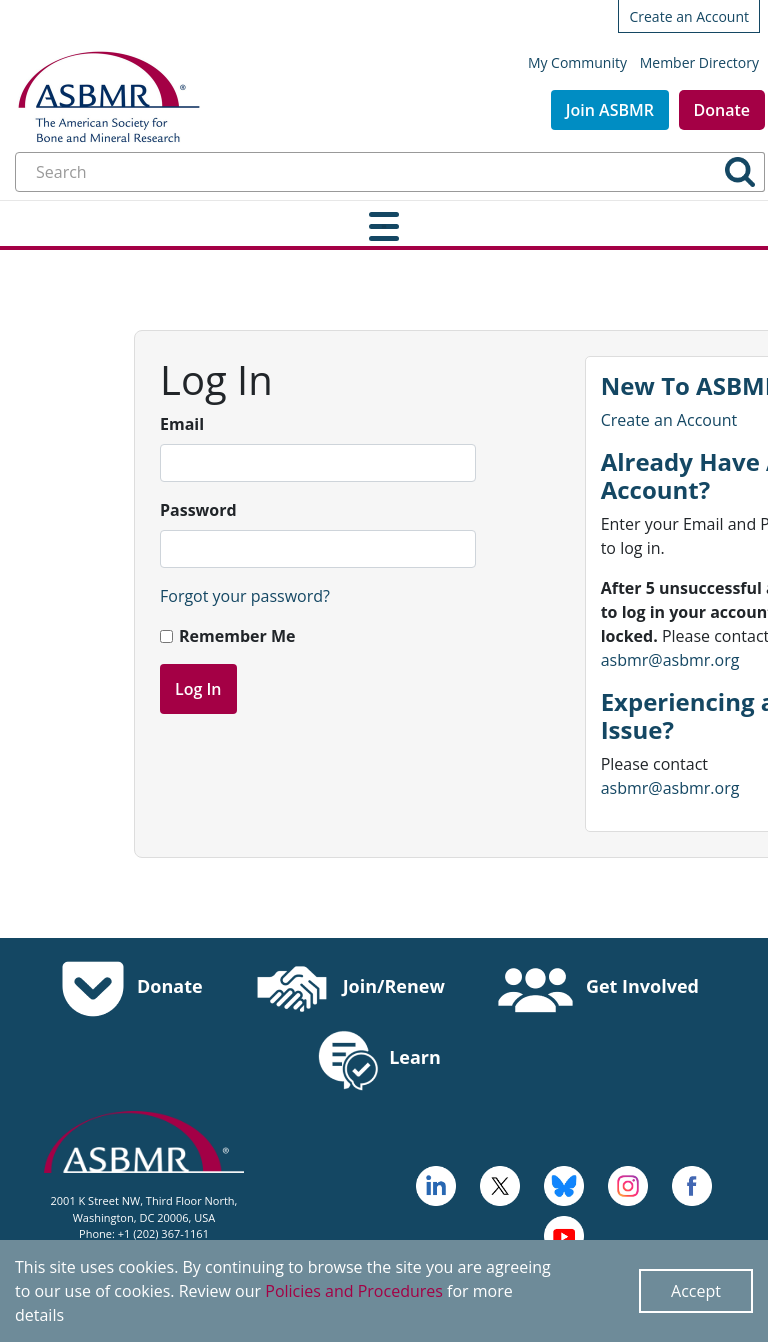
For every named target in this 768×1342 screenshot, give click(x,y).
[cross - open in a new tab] (692, 1184)
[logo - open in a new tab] (436, 1184)
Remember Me (237, 636)
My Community (577, 62)
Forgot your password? (245, 596)
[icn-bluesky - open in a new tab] (564, 1184)
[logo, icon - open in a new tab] (564, 1234)
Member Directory (699, 62)
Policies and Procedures (354, 1291)
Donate (722, 110)
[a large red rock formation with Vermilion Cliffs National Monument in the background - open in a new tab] (500, 1184)
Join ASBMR (610, 110)
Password (198, 510)
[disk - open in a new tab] (628, 1184)
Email (182, 424)
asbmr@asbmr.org (670, 660)
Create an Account (689, 16)
